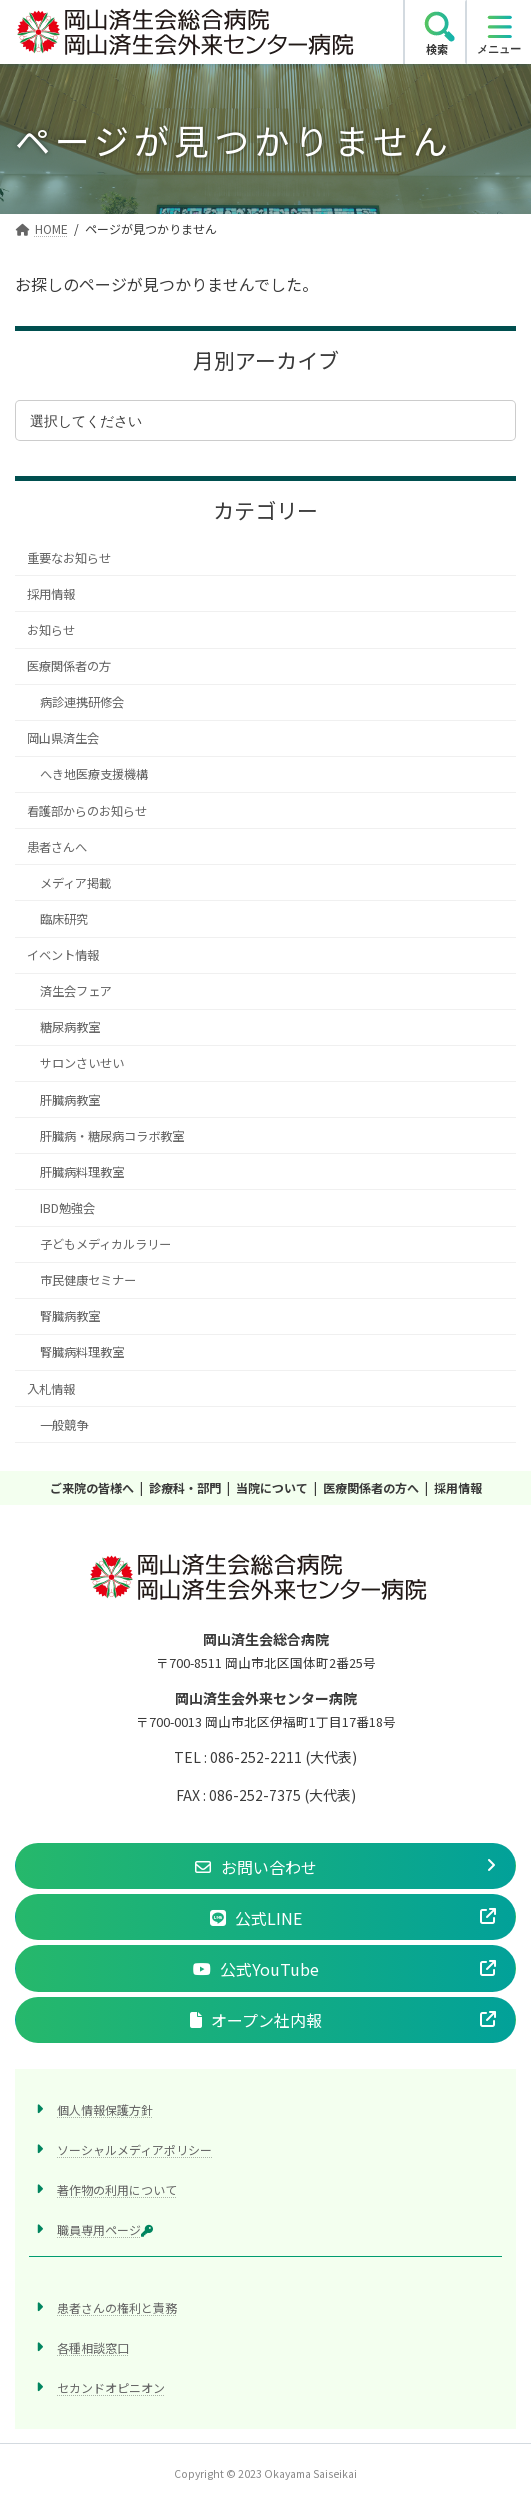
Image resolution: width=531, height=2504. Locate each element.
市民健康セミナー (88, 1280)
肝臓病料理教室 (82, 1172)
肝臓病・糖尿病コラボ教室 (112, 1136)
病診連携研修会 (82, 702)
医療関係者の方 (69, 666)
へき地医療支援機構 (94, 775)
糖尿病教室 (70, 1028)
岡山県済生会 (63, 739)
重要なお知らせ (69, 558)
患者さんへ (57, 847)
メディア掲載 (75, 883)
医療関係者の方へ (371, 1487)
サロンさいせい (82, 1064)
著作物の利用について (117, 2189)
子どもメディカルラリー (105, 1244)
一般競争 (64, 1425)
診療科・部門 (185, 1487)
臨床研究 (64, 919)
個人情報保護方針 (105, 2109)
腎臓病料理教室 (82, 1353)
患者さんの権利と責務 (117, 2308)
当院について (272, 1487)
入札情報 (51, 1389)
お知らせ (51, 630)
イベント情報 (63, 955)
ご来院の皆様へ (92, 1487)
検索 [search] (437, 49)
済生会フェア (76, 991)
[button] (265, 1866)
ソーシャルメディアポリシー (134, 2149)
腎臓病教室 (70, 1317)
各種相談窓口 (93, 2348)
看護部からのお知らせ (87, 811)
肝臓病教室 (70, 1100)
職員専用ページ (105, 2230)
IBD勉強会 (67, 1208)
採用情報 (51, 594)
